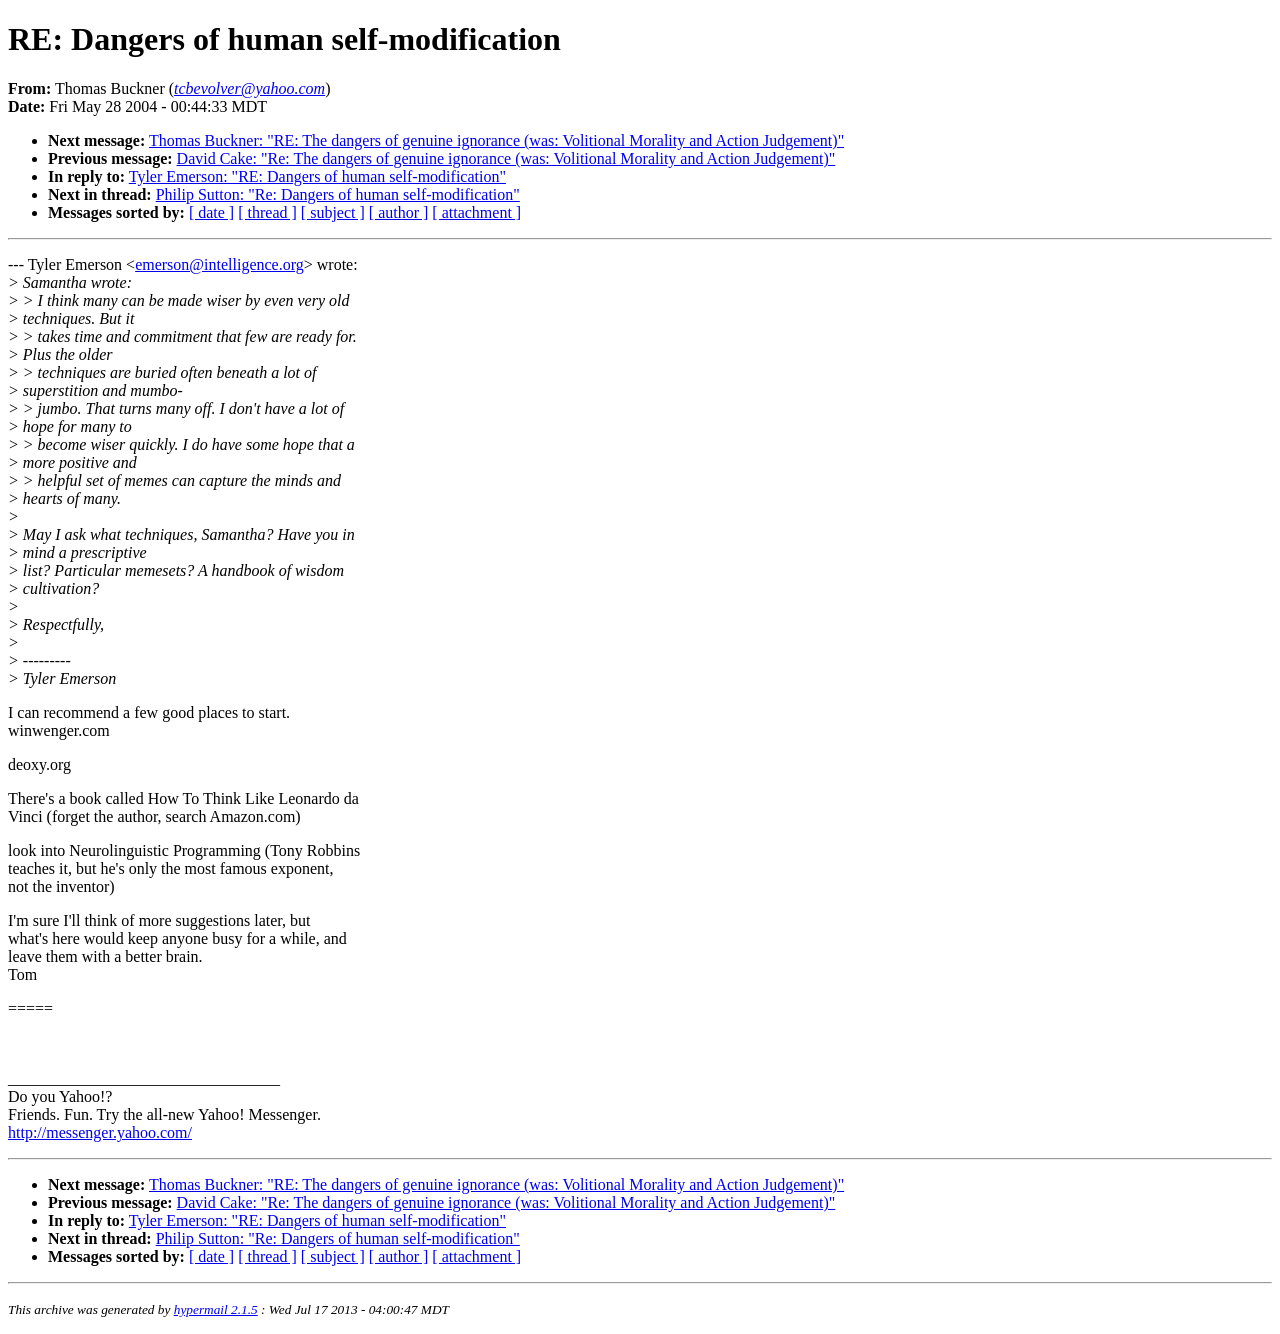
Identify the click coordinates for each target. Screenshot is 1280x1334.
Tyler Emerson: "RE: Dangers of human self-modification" (317, 176)
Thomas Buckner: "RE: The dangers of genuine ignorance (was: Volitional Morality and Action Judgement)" (496, 140)
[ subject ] (333, 212)
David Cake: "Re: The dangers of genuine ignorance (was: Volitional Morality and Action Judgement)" (506, 158)
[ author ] (399, 212)
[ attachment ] (476, 212)
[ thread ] (267, 212)
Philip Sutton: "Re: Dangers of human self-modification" (338, 194)
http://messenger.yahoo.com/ (100, 1132)
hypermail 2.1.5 (216, 1309)
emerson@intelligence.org (219, 264)
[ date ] (211, 212)
